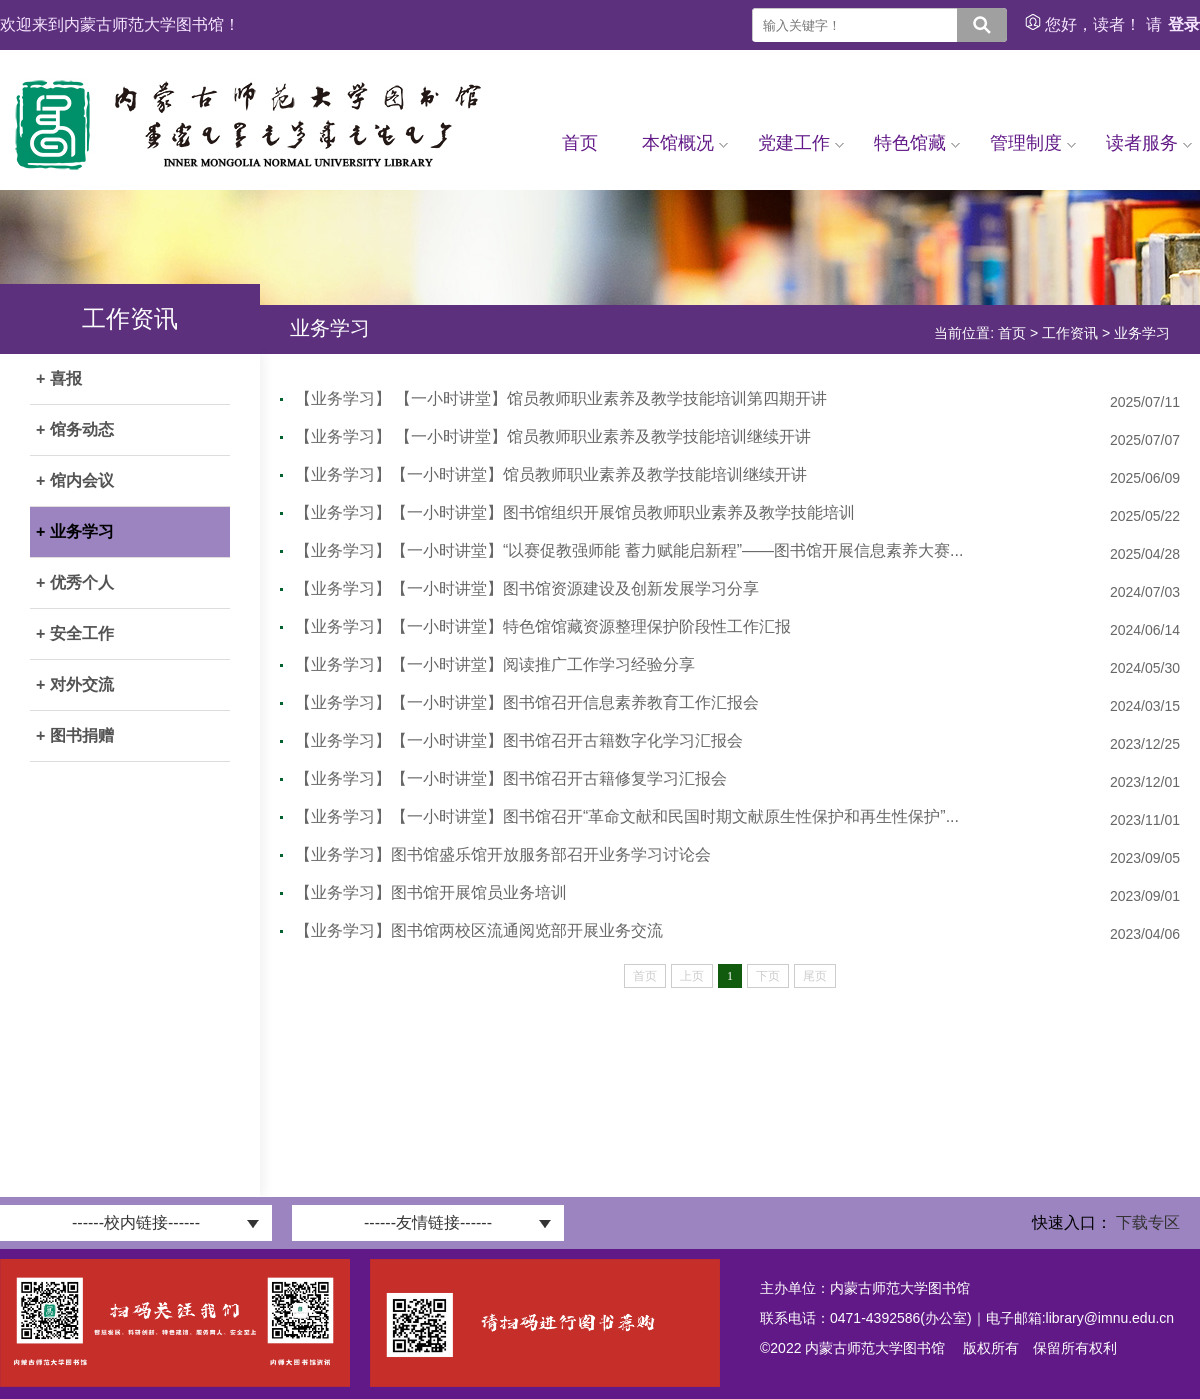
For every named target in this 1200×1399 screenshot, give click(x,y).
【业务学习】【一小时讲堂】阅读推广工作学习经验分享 (495, 664)
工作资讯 (1070, 333)
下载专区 (1148, 1222)
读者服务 (1149, 143)
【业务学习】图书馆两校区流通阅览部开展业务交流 (479, 930)
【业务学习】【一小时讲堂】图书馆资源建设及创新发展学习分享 (527, 588)
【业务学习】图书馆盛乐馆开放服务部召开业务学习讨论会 (503, 854)
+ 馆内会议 (75, 480)
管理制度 (1033, 143)
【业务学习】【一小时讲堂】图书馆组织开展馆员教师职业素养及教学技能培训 (575, 512)
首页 (580, 143)
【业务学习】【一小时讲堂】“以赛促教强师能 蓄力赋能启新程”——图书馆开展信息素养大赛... (629, 550)
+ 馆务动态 (75, 429)
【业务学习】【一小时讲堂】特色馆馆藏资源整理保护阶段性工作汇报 (543, 626)
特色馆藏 (917, 143)
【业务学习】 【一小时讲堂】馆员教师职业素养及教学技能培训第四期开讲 (561, 398)
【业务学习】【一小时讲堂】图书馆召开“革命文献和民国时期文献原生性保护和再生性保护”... (627, 816)
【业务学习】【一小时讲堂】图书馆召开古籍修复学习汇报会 (511, 778)
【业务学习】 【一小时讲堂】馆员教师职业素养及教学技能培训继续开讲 (553, 436)
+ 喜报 (59, 378)
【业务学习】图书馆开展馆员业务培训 (431, 892)
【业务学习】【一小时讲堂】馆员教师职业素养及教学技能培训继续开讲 (551, 474)
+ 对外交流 (75, 684)
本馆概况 (685, 143)
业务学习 (1142, 333)
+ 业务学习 (75, 531)
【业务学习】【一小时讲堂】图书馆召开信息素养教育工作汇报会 (527, 702)
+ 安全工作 (75, 633)
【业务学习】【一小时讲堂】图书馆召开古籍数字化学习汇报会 (519, 740)
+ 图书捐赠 (75, 735)
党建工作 (801, 143)
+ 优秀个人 (75, 582)
